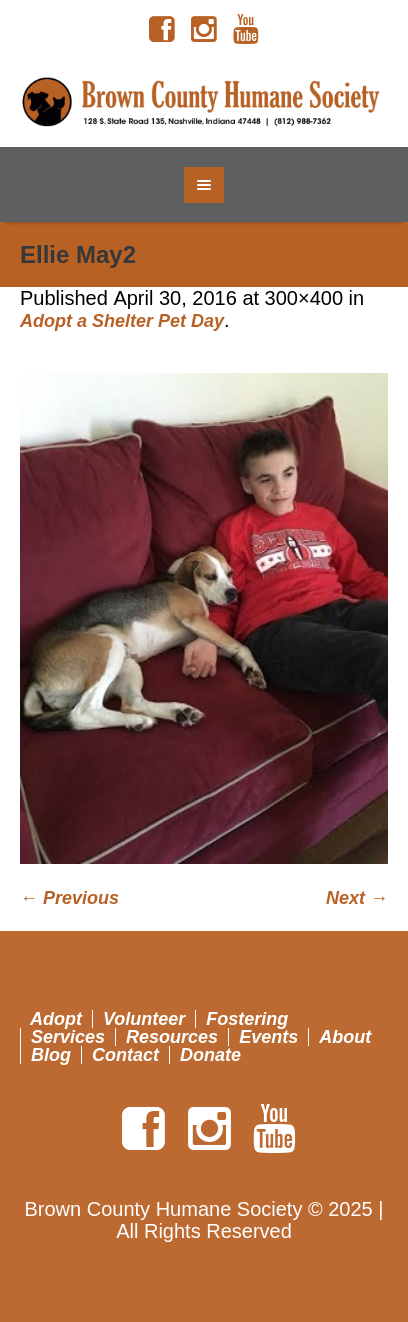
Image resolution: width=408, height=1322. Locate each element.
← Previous (69, 898)
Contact (125, 1055)
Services (68, 1037)
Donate (210, 1055)
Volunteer (144, 1019)
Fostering (247, 1019)
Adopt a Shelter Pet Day (122, 321)
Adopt (56, 1019)
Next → (357, 898)
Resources (172, 1037)
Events (268, 1037)
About (345, 1037)
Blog (51, 1055)
